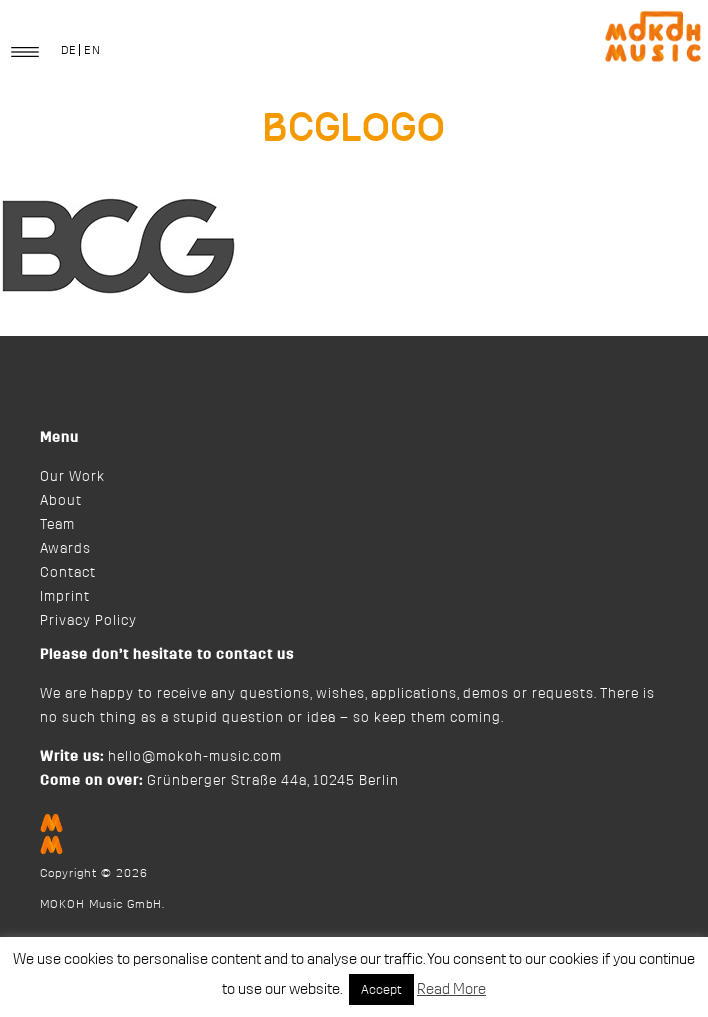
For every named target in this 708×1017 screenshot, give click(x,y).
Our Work (72, 477)
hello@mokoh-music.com (195, 757)
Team (57, 525)
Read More (451, 989)
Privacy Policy (88, 621)
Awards (65, 549)
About (61, 501)
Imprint (65, 597)
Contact (68, 573)
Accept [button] (381, 989)
